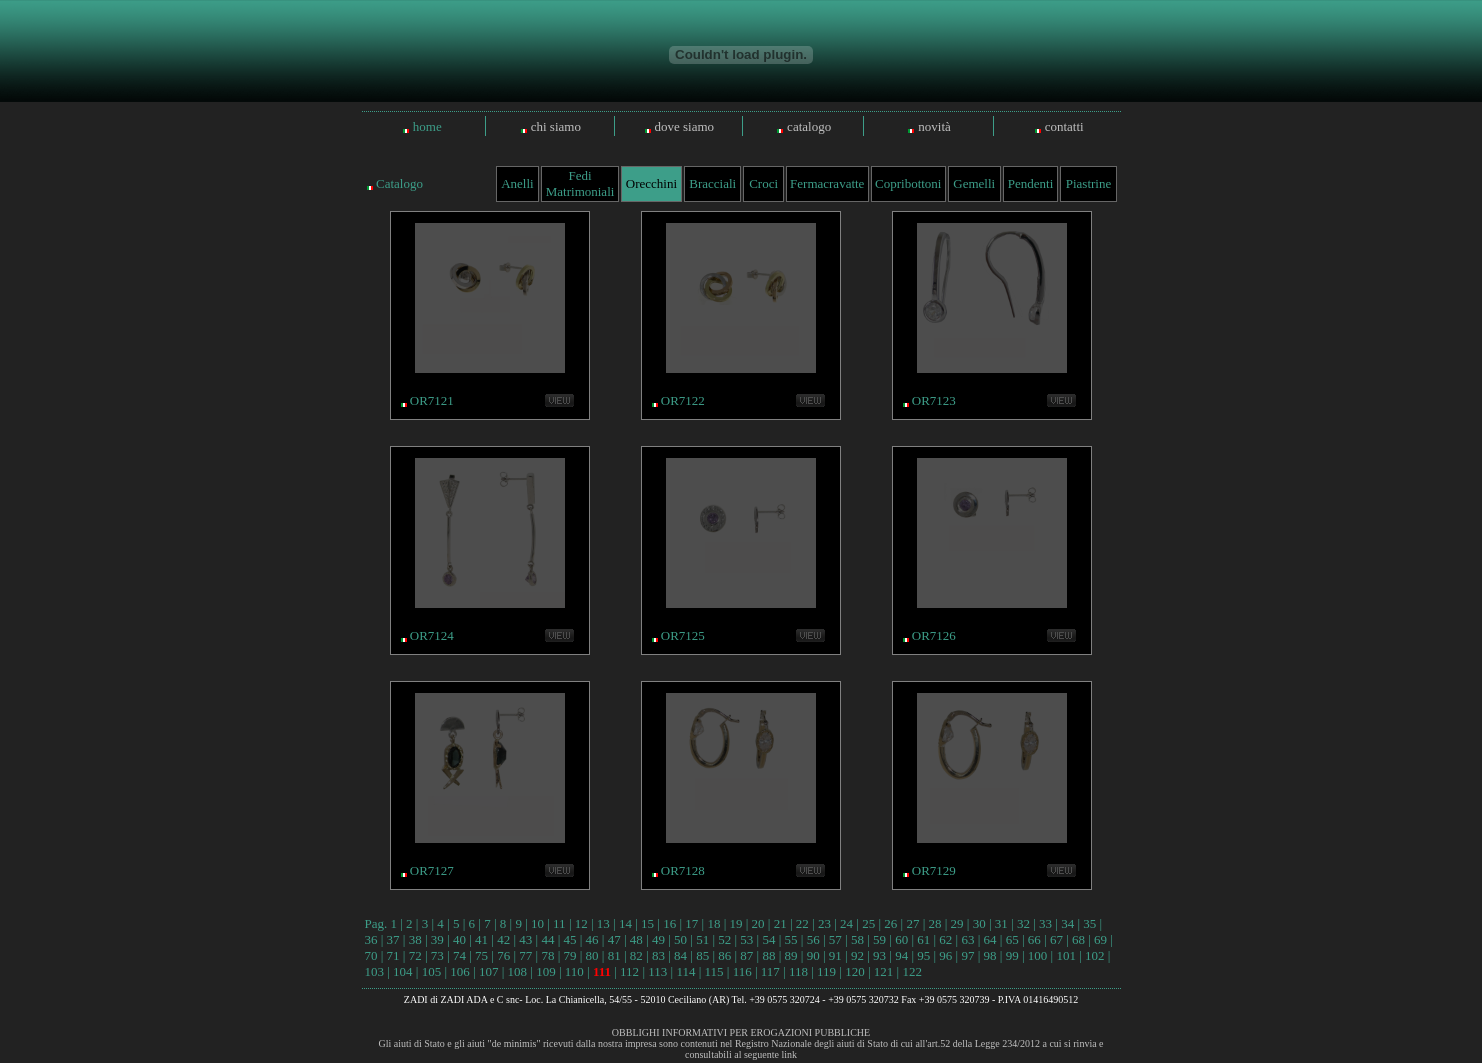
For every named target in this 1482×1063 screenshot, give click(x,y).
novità (934, 126)
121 (884, 971)
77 (525, 955)
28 (934, 923)
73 (437, 955)
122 (912, 971)
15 (647, 923)
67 (1056, 939)
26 (890, 923)
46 (592, 939)
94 (901, 955)
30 (979, 923)
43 (525, 939)
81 (614, 955)
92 (857, 955)
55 (791, 939)
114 (685, 971)
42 (503, 939)
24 (846, 923)
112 (629, 971)
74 (459, 955)
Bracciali (712, 183)
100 (1038, 955)
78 (547, 955)
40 (459, 939)
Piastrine (1089, 183)
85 (702, 955)
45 (569, 939)
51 (702, 939)
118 (798, 971)
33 (1045, 923)
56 (813, 939)
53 (746, 939)
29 (957, 923)
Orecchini (651, 183)
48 (636, 939)
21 (780, 923)
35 (1089, 923)
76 (503, 955)
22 (802, 923)
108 (518, 971)
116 (742, 971)
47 (614, 939)
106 (460, 971)
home (427, 126)
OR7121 (432, 400)
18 (713, 923)
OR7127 (432, 870)
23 (824, 923)
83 (658, 955)
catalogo (809, 126)
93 (879, 955)
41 (481, 939)
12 (581, 923)
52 (724, 939)
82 (636, 955)
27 (912, 923)
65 (1012, 939)
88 (768, 955)
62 (945, 939)
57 (835, 939)
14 (625, 923)
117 (770, 971)
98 (990, 955)
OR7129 (934, 870)
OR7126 (934, 635)
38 (415, 939)
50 (680, 939)
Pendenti (1031, 183)
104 (403, 971)
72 (415, 955)
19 (736, 923)
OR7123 (934, 400)
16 (669, 923)
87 (746, 955)
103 (375, 971)
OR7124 (432, 635)
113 (657, 971)
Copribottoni (908, 183)
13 (603, 923)
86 (724, 955)
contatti (1064, 126)
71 (393, 955)
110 (574, 971)
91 (835, 955)
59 (879, 939)
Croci (763, 183)
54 (768, 939)
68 (1078, 939)
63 (967, 939)
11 (559, 923)
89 (791, 955)
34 (1067, 923)
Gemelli (974, 183)
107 (489, 971)
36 (371, 939)
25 (868, 923)
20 (758, 923)
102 (1095, 955)
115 (714, 971)
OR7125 (683, 635)
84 (680, 955)
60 (901, 939)
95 (923, 955)
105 (432, 971)
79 (569, 955)
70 (371, 955)
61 (923, 939)
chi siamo (556, 126)
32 (1023, 923)
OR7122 (683, 400)
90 (813, 955)
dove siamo (685, 126)
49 (658, 939)
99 (1012, 955)
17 (691, 923)
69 (1100, 939)
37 (393, 939)
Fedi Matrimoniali (580, 183)
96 (945, 955)
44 (547, 939)
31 (1001, 923)
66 (1034, 939)
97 (967, 955)
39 (437, 939)
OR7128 (683, 870)
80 (592, 955)
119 (826, 971)
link (789, 1054)
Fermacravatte (827, 183)
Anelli (517, 183)
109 (546, 971)
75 (481, 955)
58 (857, 939)
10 (537, 923)
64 (990, 939)
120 (855, 971)
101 (1066, 955)
